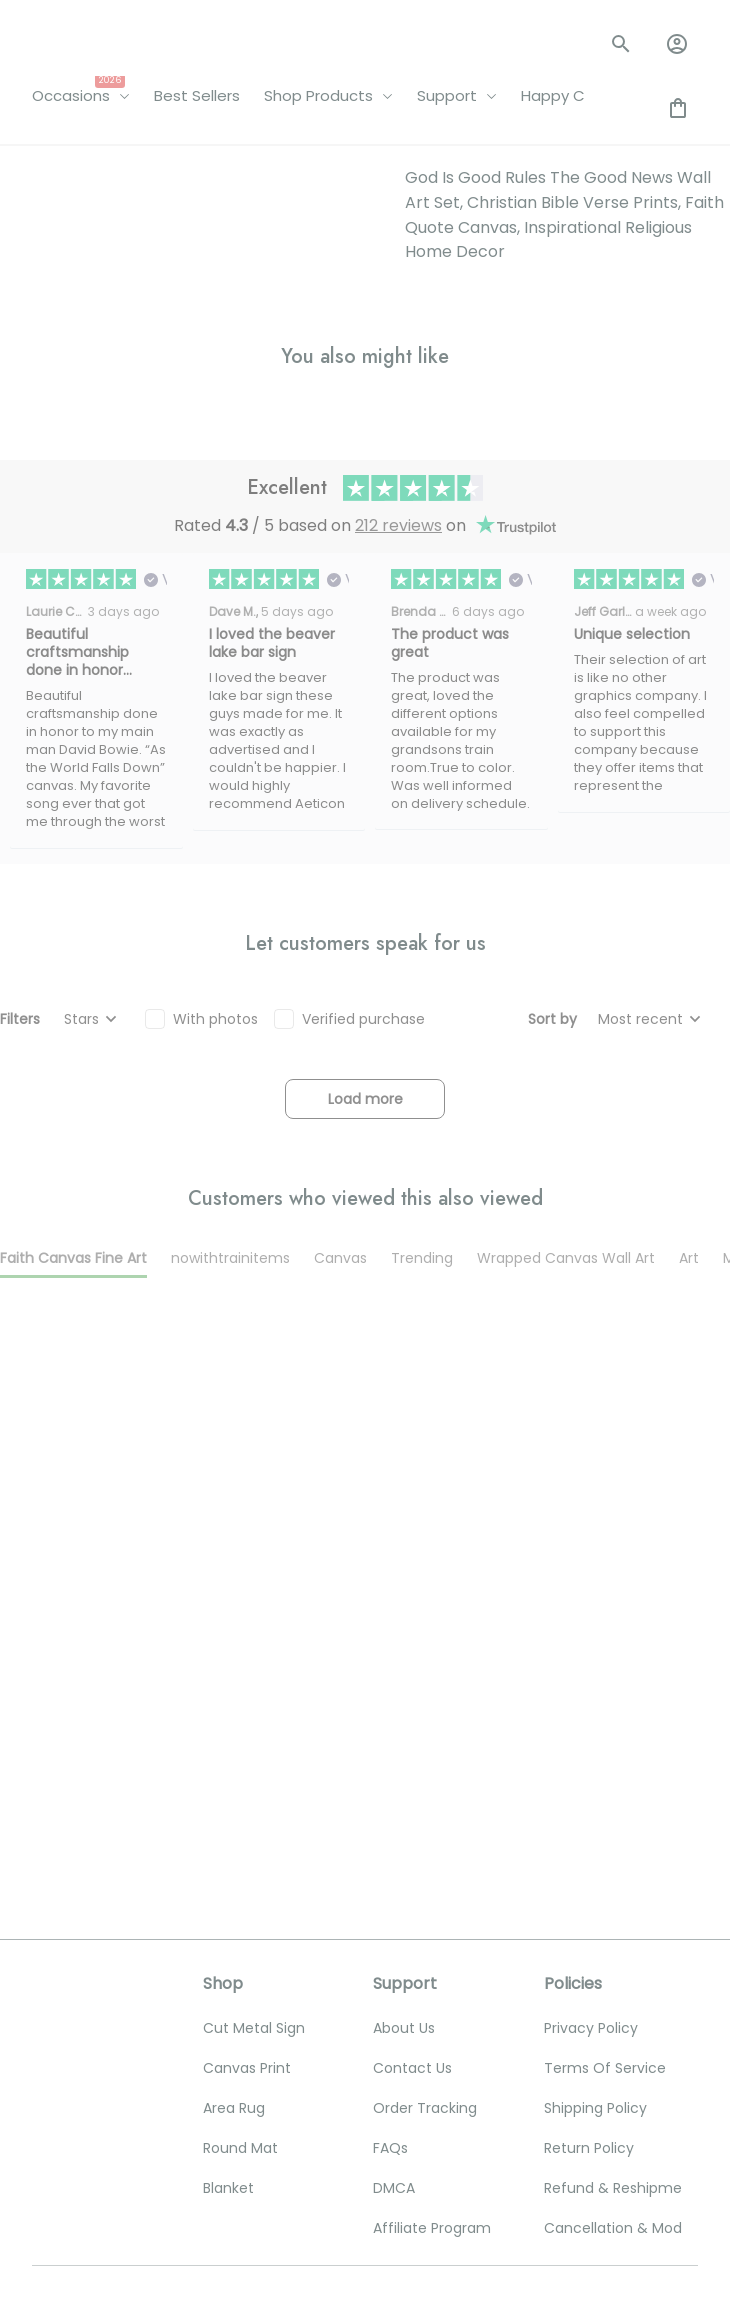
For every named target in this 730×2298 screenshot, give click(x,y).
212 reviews (398, 907)
